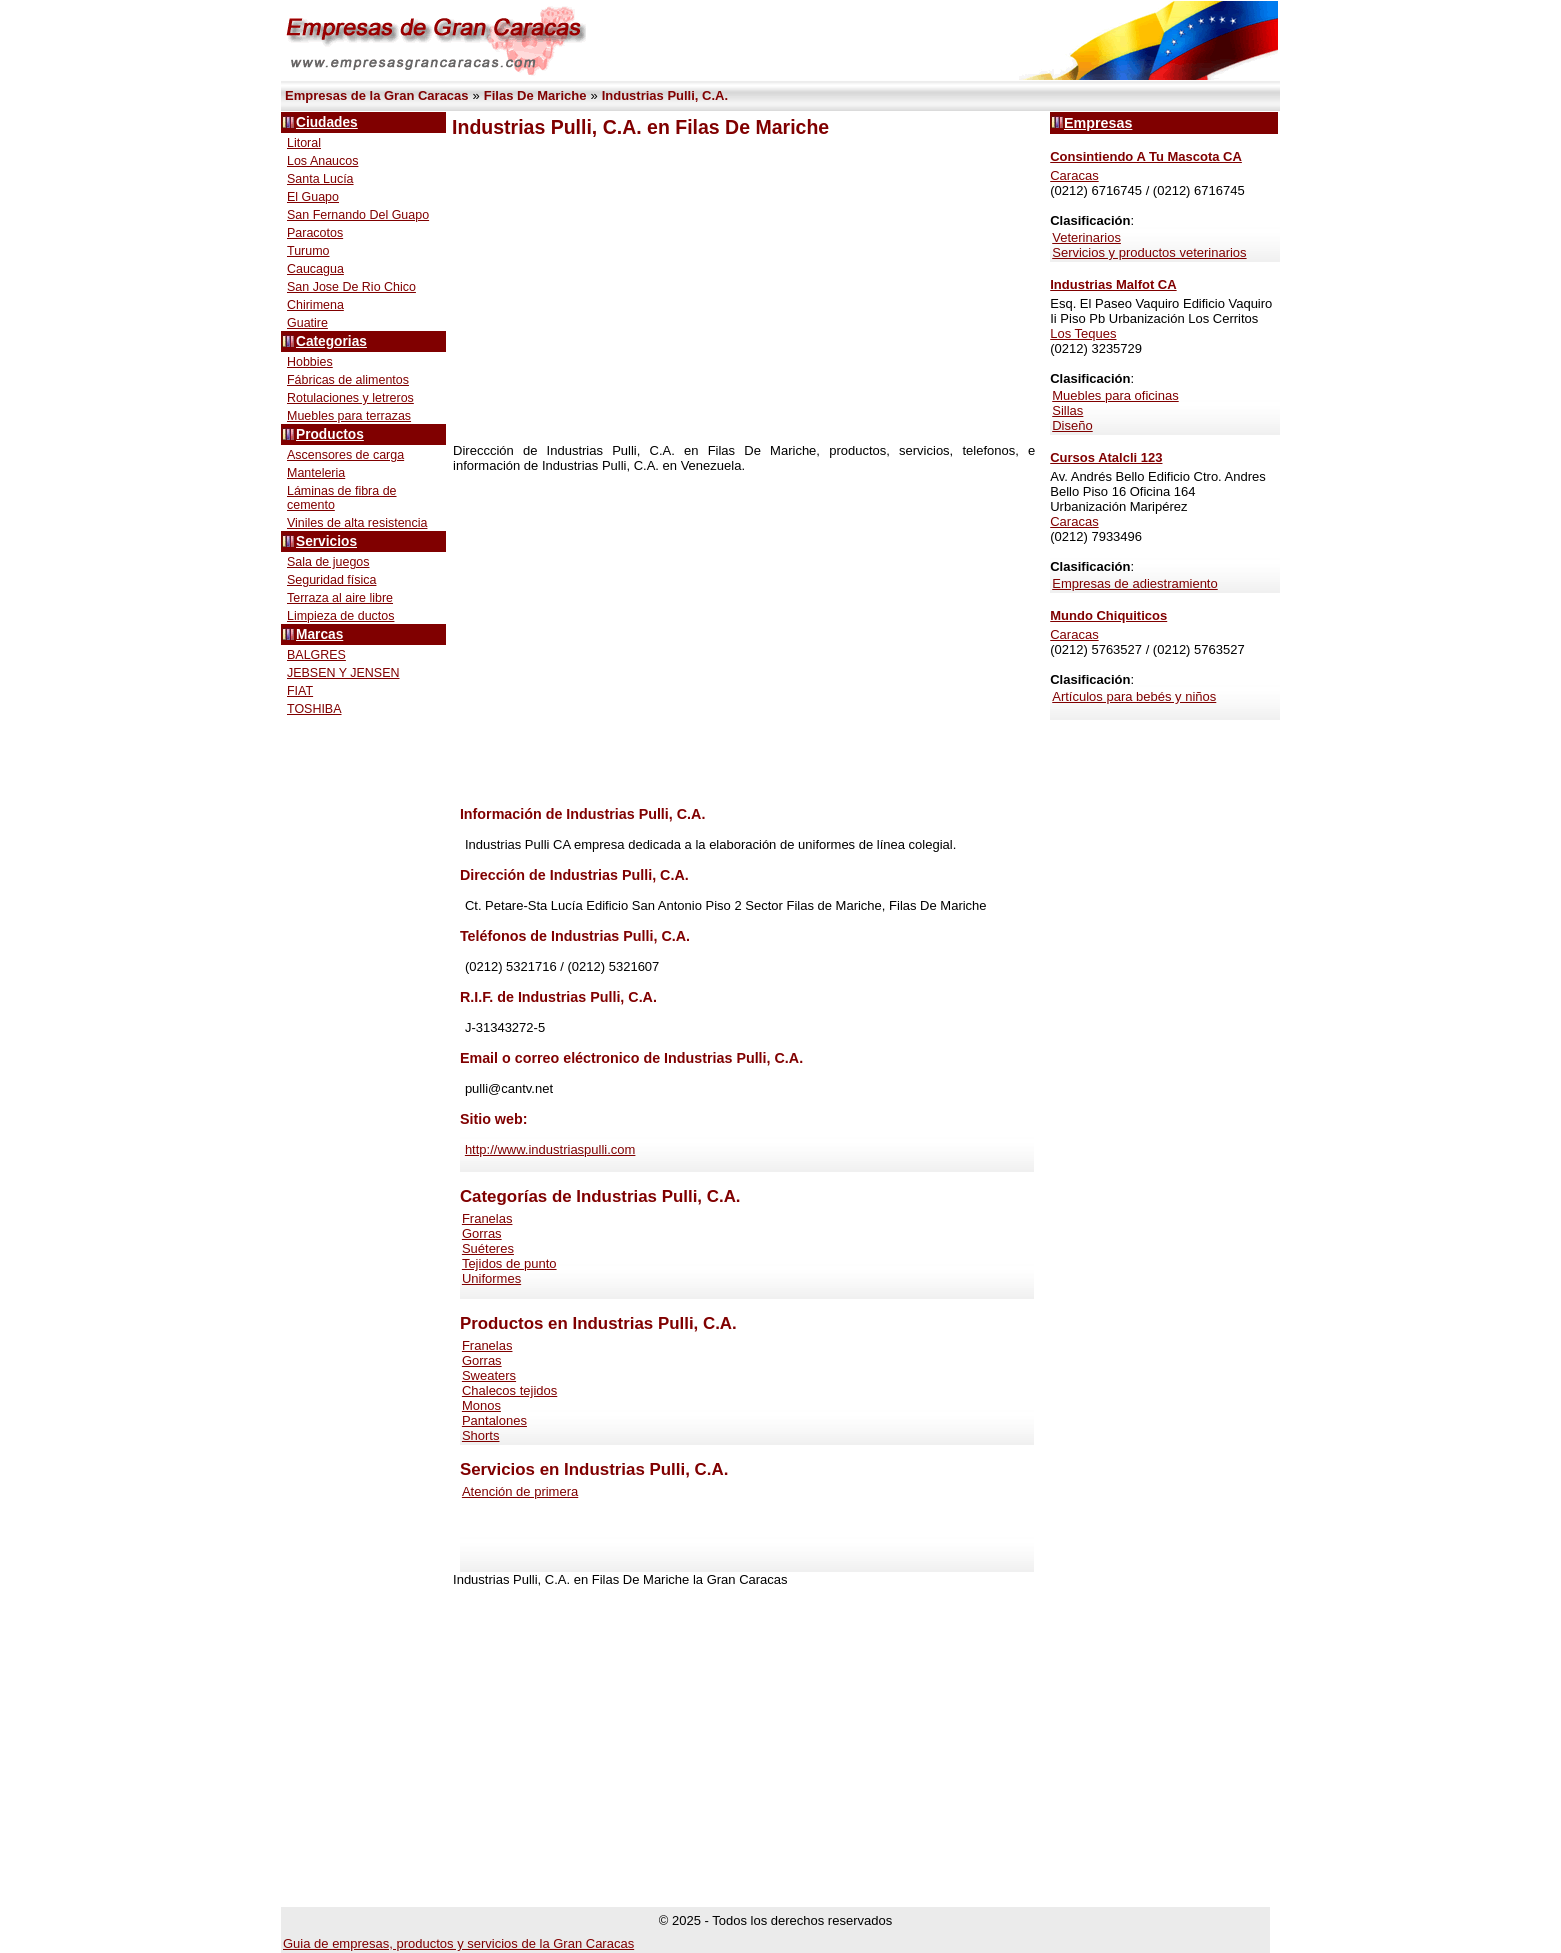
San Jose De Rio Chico (351, 287)
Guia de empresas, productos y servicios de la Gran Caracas (458, 1943)
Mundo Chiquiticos (1108, 615)
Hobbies (310, 362)
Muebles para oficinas (1115, 395)
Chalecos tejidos (509, 1390)
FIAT (300, 691)
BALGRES (316, 655)
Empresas (1098, 123)
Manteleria (316, 473)
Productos (330, 434)
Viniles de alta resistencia (357, 523)
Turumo (308, 251)
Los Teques (1083, 333)
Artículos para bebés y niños (1134, 696)
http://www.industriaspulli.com (550, 1149)
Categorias (331, 341)
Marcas (319, 634)
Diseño (1072, 425)
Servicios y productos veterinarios (1149, 252)
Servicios (326, 541)
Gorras (482, 1233)
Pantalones (494, 1420)
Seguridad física (331, 580)
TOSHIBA (314, 709)
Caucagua (315, 269)
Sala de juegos (328, 562)
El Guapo (313, 197)
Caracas (1074, 175)
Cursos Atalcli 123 (1106, 457)
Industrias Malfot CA (1113, 284)
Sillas (1067, 410)
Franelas (487, 1218)
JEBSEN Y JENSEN (343, 673)
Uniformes (491, 1278)
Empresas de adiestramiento (1134, 583)
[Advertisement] (744, 291)
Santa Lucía (320, 179)
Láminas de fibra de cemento (342, 498)
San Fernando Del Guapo (358, 215)
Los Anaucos (322, 161)
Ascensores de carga (345, 455)
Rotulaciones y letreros (350, 398)
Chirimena (315, 305)
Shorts (481, 1435)
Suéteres (488, 1248)
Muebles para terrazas (349, 416)
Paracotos (315, 233)
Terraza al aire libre (340, 598)
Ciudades (327, 122)
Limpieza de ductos (340, 616)
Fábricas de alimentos (348, 380)
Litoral (304, 143)
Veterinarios (1086, 237)
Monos (481, 1405)
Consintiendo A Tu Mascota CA (1146, 156)
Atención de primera (520, 1491)
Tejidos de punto (509, 1263)
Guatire (307, 323)
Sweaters (489, 1375)
